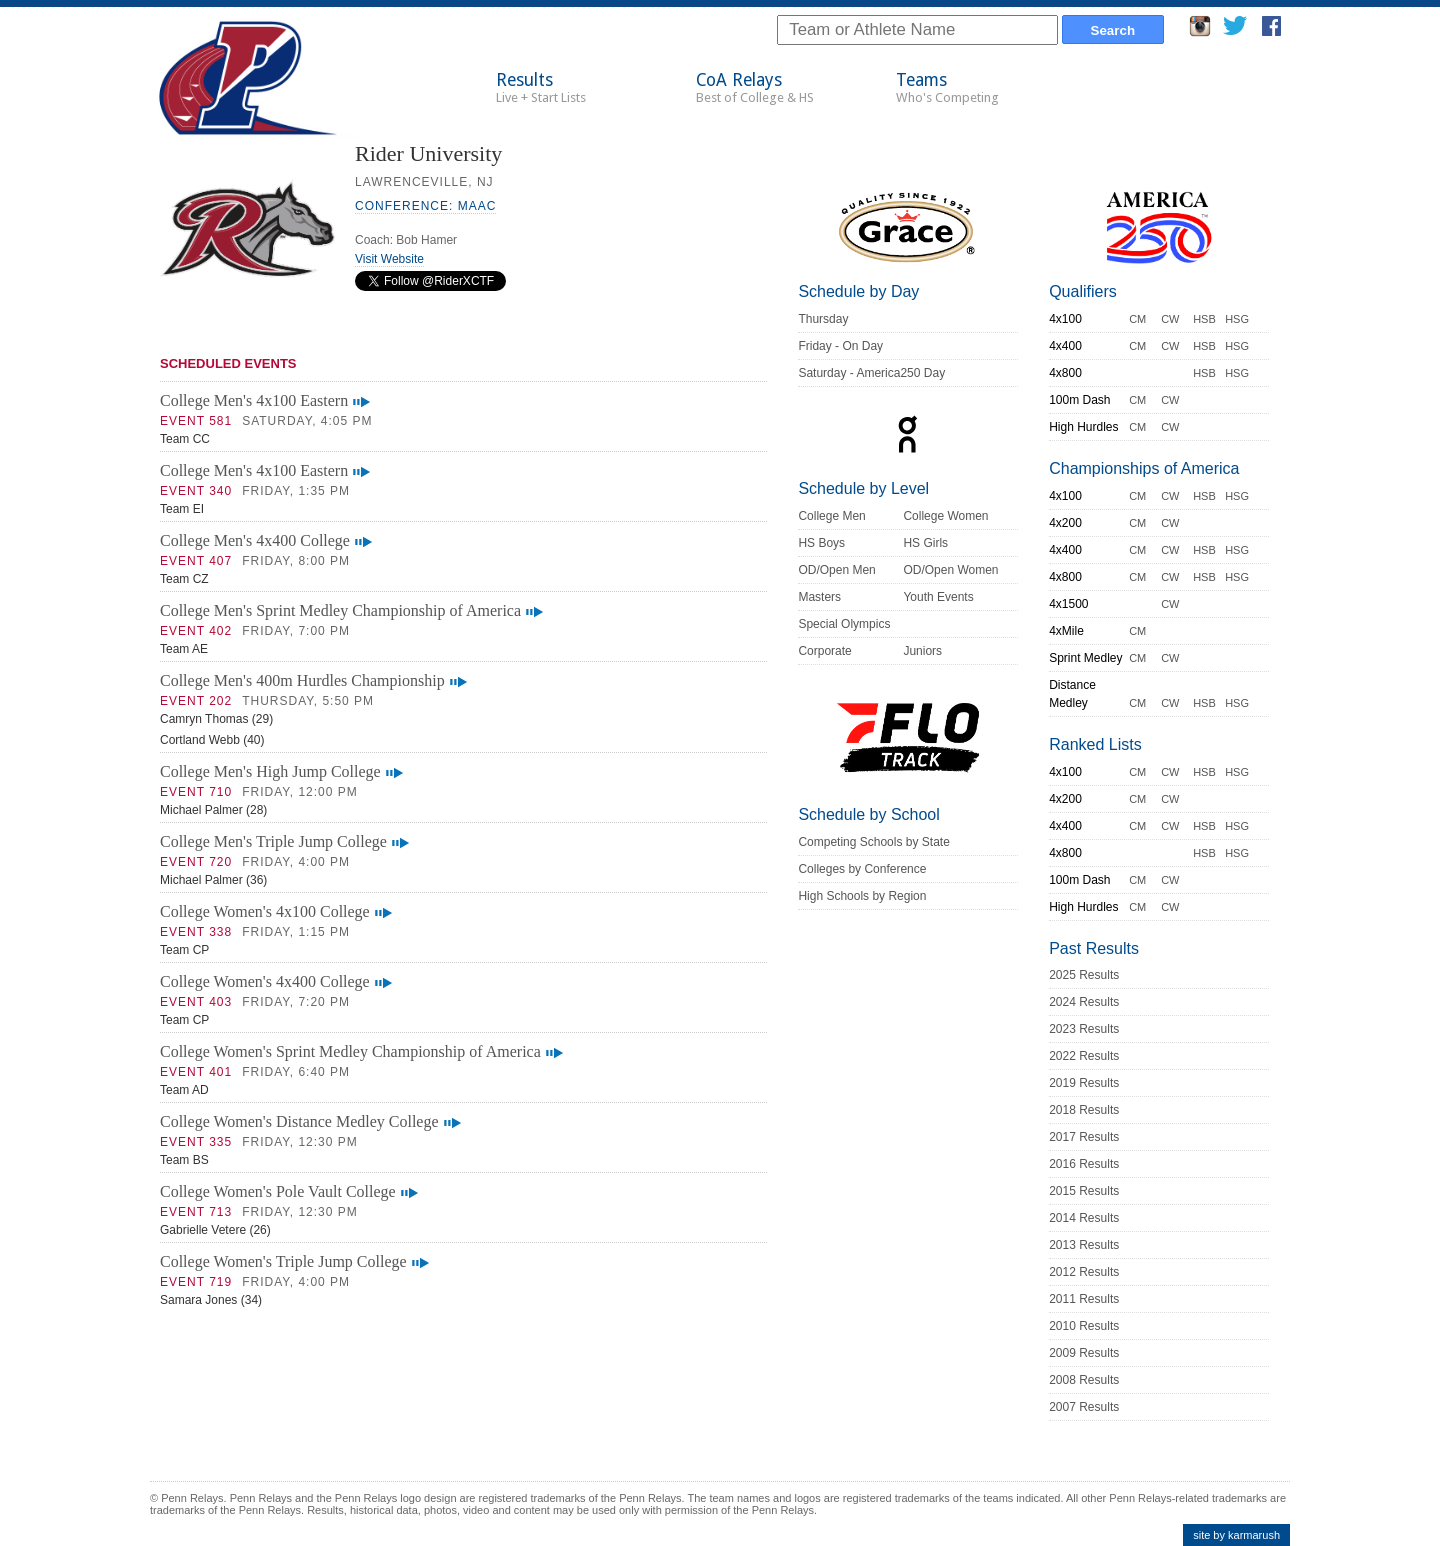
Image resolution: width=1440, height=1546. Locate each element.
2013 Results (1084, 1245)
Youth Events (938, 597)
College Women (945, 516)
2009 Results (1084, 1353)
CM (1137, 319)
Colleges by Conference (862, 869)
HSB (1204, 319)
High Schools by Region (862, 896)
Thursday (823, 319)
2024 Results (1084, 1002)
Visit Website (389, 259)
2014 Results (1084, 1218)
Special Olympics (844, 624)
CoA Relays (755, 87)
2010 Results (1084, 1326)
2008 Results (1084, 1380)
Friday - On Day (840, 346)
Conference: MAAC (425, 206)
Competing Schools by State (873, 842)
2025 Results (1084, 975)
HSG (1237, 319)
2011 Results (1084, 1299)
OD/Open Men (836, 570)
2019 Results (1084, 1083)
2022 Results (1084, 1056)
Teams (947, 87)
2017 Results (1084, 1137)
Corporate (824, 651)
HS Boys (821, 543)
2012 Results (1084, 1272)
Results (541, 87)
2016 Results (1084, 1164)
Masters (819, 597)
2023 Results (1084, 1029)
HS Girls (925, 543)
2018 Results (1084, 1110)
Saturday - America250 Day (871, 373)
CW (1170, 319)
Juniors (922, 651)
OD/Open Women (950, 570)
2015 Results (1084, 1191)
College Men (831, 516)
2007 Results (1084, 1407)
